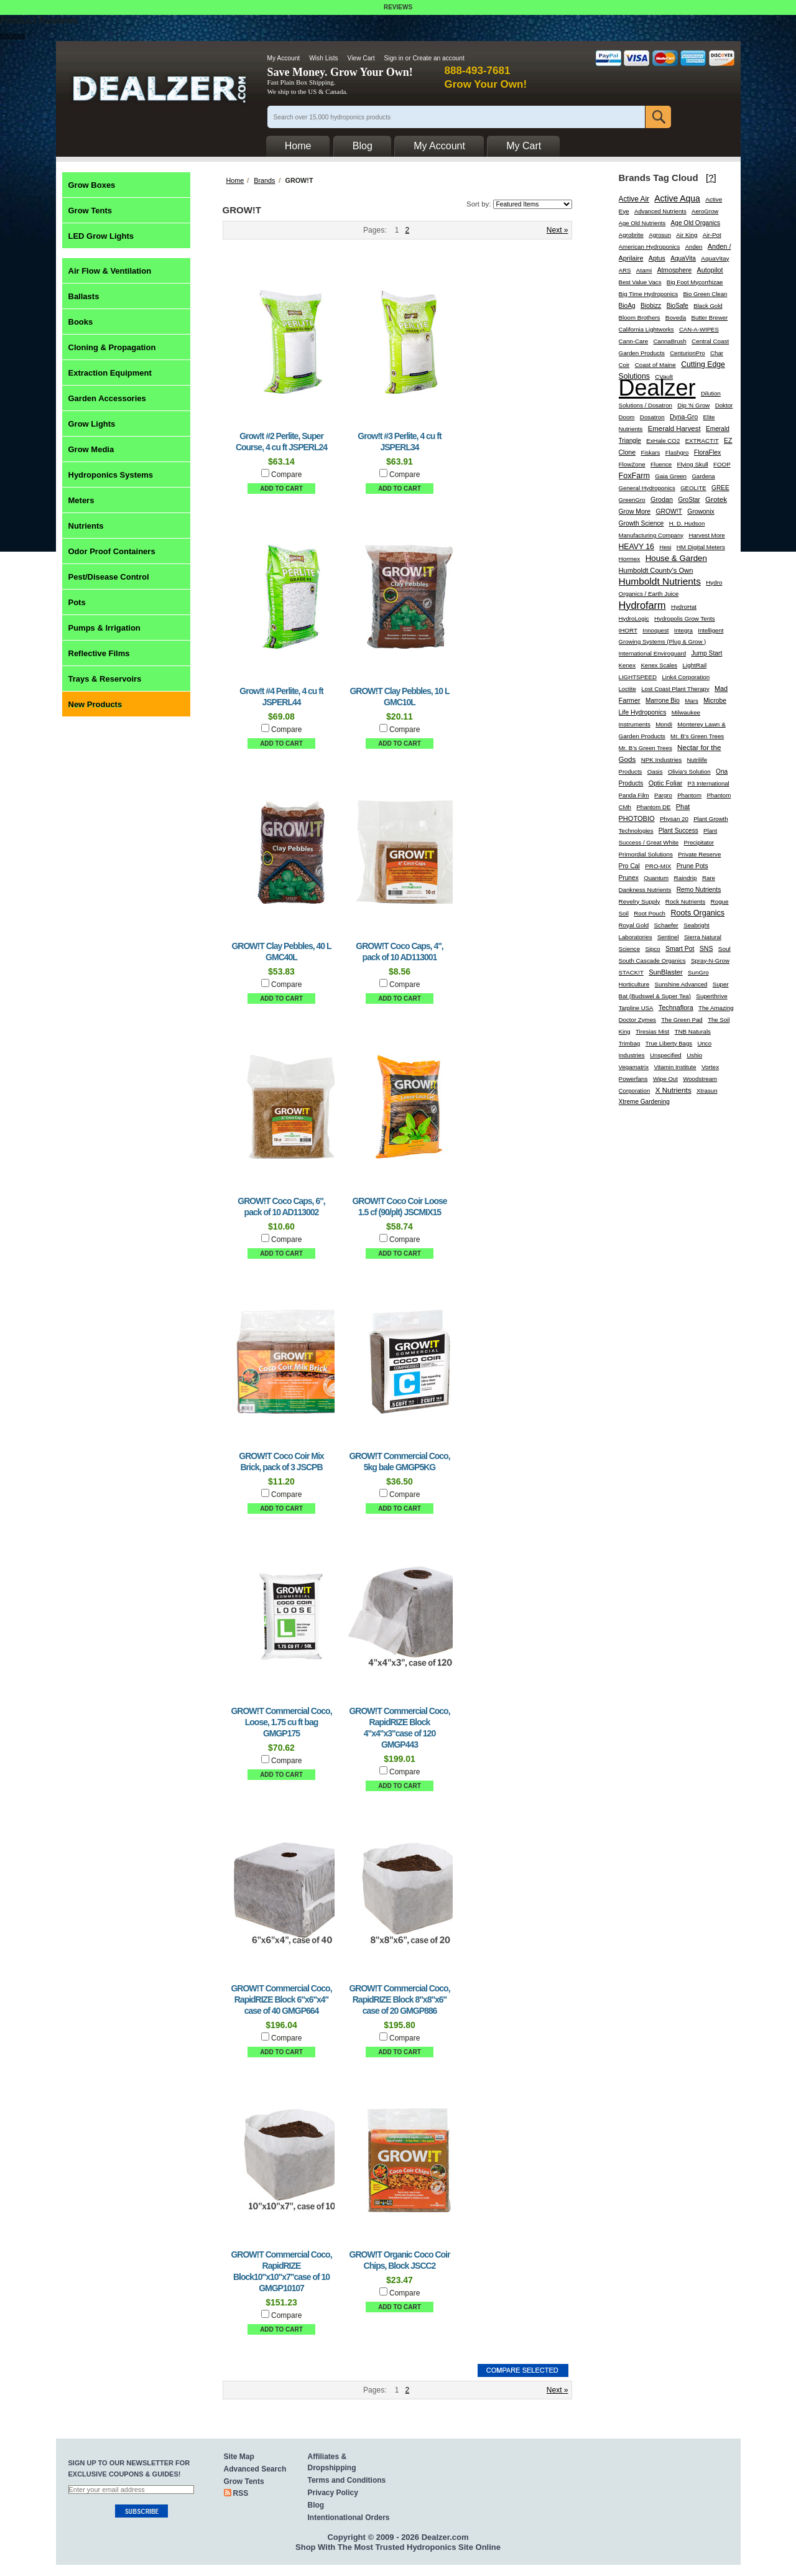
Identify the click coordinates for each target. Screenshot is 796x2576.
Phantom (689, 795)
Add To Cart (281, 488)
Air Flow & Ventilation (110, 271)
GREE (720, 487)
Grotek (716, 499)
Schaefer (666, 925)
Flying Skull (692, 464)
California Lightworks (646, 329)
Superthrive (711, 996)
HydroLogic (634, 618)
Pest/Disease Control (108, 576)
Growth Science (641, 523)
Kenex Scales (659, 665)
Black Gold (707, 305)
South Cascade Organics (652, 960)
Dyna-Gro (684, 417)
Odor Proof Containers (111, 551)
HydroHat (683, 606)
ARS (625, 270)
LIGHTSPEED (638, 677)
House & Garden (676, 558)
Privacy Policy (333, 2492)
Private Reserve (699, 854)
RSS (241, 2493)
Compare (286, 474)
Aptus (657, 258)
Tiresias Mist (652, 1031)
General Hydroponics (647, 487)
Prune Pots (692, 866)
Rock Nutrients (685, 901)
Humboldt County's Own (656, 570)
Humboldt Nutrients (660, 581)
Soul (724, 948)
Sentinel (668, 937)
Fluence (661, 464)
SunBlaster (666, 972)
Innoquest (655, 630)
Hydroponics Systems (111, 475)
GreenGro (632, 499)
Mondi (663, 724)
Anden (694, 246)
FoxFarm (634, 475)
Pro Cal (629, 866)
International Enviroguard (653, 653)
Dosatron (652, 417)
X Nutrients (673, 1090)
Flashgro (677, 452)
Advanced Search (255, 2469)
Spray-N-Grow (710, 960)
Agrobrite (631, 234)
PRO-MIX (658, 866)
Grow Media (91, 449)
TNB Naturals (693, 1031)
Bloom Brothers (639, 317)
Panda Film (634, 795)
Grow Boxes (92, 185)
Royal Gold (634, 925)
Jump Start (706, 653)
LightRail (694, 665)
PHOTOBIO (637, 818)
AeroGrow (705, 211)
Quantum (656, 877)
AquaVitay (715, 258)
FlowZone (632, 464)
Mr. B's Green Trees (697, 736)
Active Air (634, 199)
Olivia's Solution (689, 771)
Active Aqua (677, 198)
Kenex (627, 665)
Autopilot (710, 270)
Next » (557, 230)
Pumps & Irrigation (104, 627)
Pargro (663, 795)
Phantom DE (653, 807)
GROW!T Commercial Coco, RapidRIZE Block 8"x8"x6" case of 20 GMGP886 (399, 1999)
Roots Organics (697, 913)
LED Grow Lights (101, 236)
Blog (316, 2505)
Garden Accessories (107, 398)
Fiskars (650, 452)
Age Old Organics (696, 223)
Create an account (438, 58)
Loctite (627, 688)
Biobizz (651, 305)
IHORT (628, 630)
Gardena (703, 476)
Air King (686, 234)
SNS (706, 948)
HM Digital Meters (701, 547)
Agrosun (660, 234)
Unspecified (666, 1055)
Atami (644, 270)
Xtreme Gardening (644, 1101)
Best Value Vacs (640, 282)
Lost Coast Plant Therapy (675, 688)
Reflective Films (99, 653)
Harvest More (706, 535)
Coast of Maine (655, 364)
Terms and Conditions (347, 2480)
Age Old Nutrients (642, 223)
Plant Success (678, 830)
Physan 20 (674, 818)
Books (80, 322)
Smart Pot (679, 948)
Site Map (239, 2456)
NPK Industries (661, 759)
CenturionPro (687, 353)
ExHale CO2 (663, 440)
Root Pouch (649, 913)
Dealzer (657, 388)
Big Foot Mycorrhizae (695, 282)
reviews (12, 35)
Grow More (635, 511)
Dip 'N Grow (693, 405)
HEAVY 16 (636, 546)
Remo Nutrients (699, 889)
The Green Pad (681, 1019)
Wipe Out (665, 1078)
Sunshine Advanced (681, 984)
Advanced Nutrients (660, 211)
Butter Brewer (710, 317)
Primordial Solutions (646, 854)
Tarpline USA (636, 1007)
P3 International (708, 783)
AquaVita (683, 258)
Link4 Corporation (686, 677)
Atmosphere (674, 270)
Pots (77, 602)
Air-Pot (712, 234)
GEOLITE (693, 487)
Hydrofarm (642, 605)
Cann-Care (634, 341)
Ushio (694, 1055)
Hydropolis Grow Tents (684, 618)
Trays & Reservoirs (105, 678)
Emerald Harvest (674, 428)
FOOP (722, 464)
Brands (264, 180)
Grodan (661, 499)
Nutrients (86, 525)
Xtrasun (707, 1090)
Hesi (665, 547)
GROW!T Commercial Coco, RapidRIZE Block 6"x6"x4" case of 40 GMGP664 (281, 1999)
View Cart (361, 58)
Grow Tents (90, 210)
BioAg (627, 305)
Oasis (655, 771)
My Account (283, 58)
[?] (711, 177)
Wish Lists (323, 58)
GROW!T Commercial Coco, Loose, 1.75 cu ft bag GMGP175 (281, 1722)
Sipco (652, 948)
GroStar (689, 499)
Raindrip (684, 877)
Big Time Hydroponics (648, 293)
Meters (81, 500)
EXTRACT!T (702, 440)
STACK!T (631, 972)
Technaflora (676, 1007)
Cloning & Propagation (112, 347)
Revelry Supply (639, 901)
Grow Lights (92, 424)
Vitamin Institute (675, 1066)
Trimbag (630, 1043)
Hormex (630, 558)
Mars (691, 700)
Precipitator (699, 842)
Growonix (701, 511)
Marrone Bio (663, 700)
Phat (683, 806)
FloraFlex (707, 452)
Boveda (675, 317)
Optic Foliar (666, 783)
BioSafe (677, 305)
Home (235, 180)
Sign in (394, 58)
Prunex (629, 877)
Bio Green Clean (705, 293)
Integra (683, 630)
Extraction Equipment (110, 373)
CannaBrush (669, 341)
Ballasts (84, 296)
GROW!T (668, 511)
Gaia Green (671, 476)
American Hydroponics (649, 246)
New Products (95, 704)
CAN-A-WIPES (699, 329)
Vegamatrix (634, 1066)
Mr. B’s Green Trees (645, 747)
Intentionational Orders (349, 2517)
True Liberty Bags (669, 1043)
